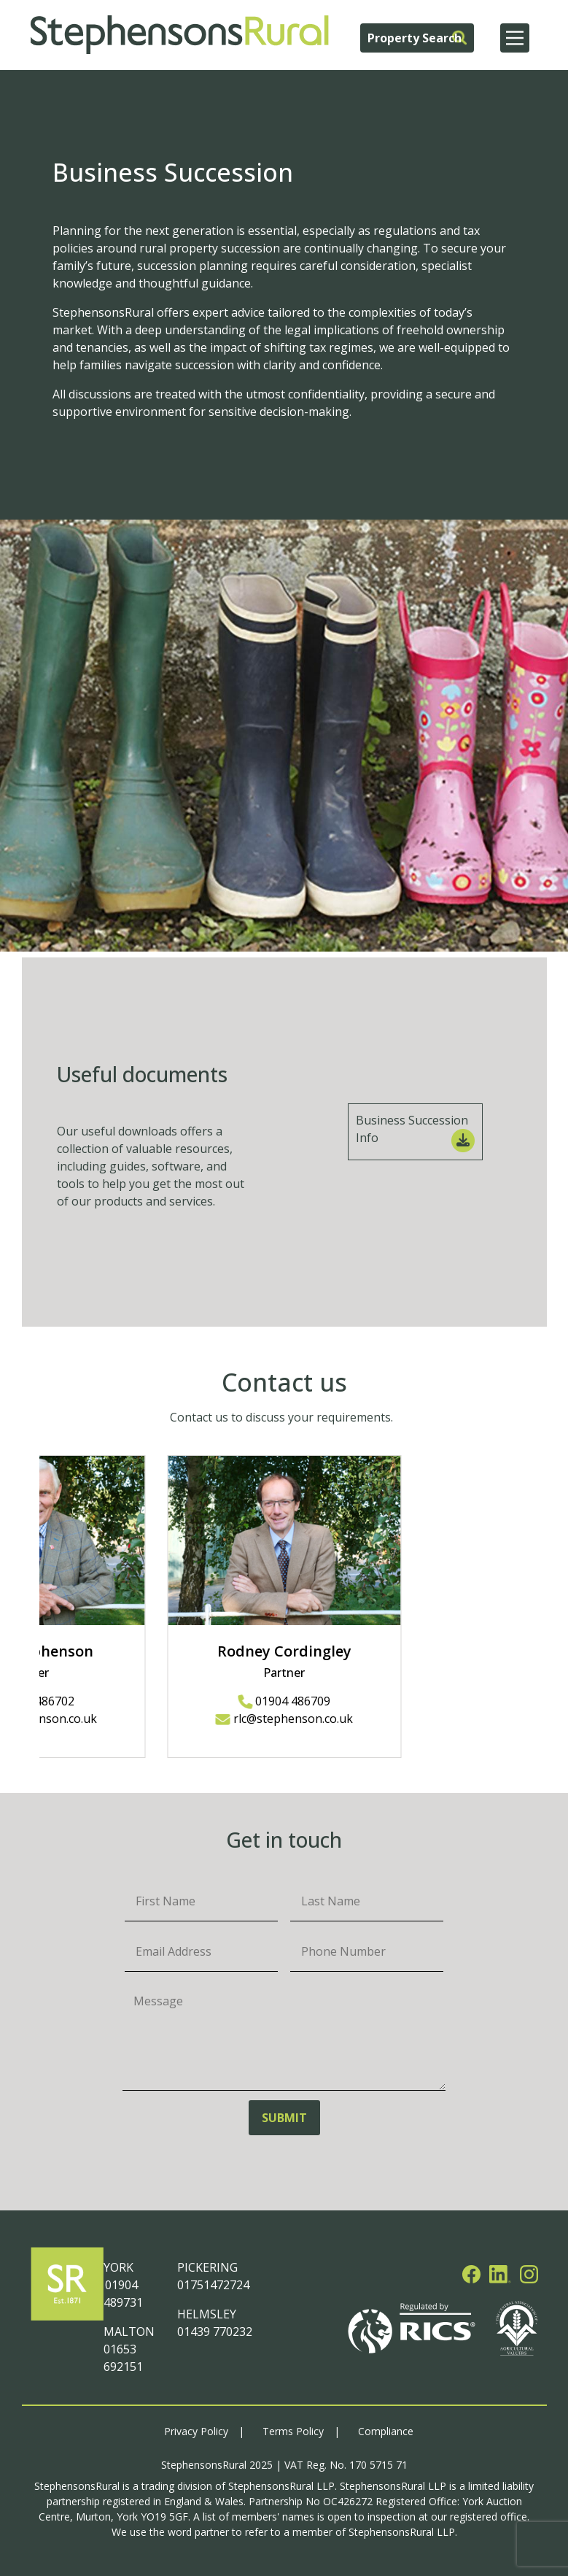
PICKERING (207, 2267)
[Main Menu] (514, 38)
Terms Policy (293, 2431)
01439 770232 (214, 2332)
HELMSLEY (206, 2314)
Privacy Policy (196, 2431)
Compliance (385, 2431)
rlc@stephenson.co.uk (284, 1719)
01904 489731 (123, 2293)
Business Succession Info (415, 1132)
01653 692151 (123, 2358)
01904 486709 (284, 1701)
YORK (118, 2267)
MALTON (129, 2332)
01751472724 (213, 2285)
